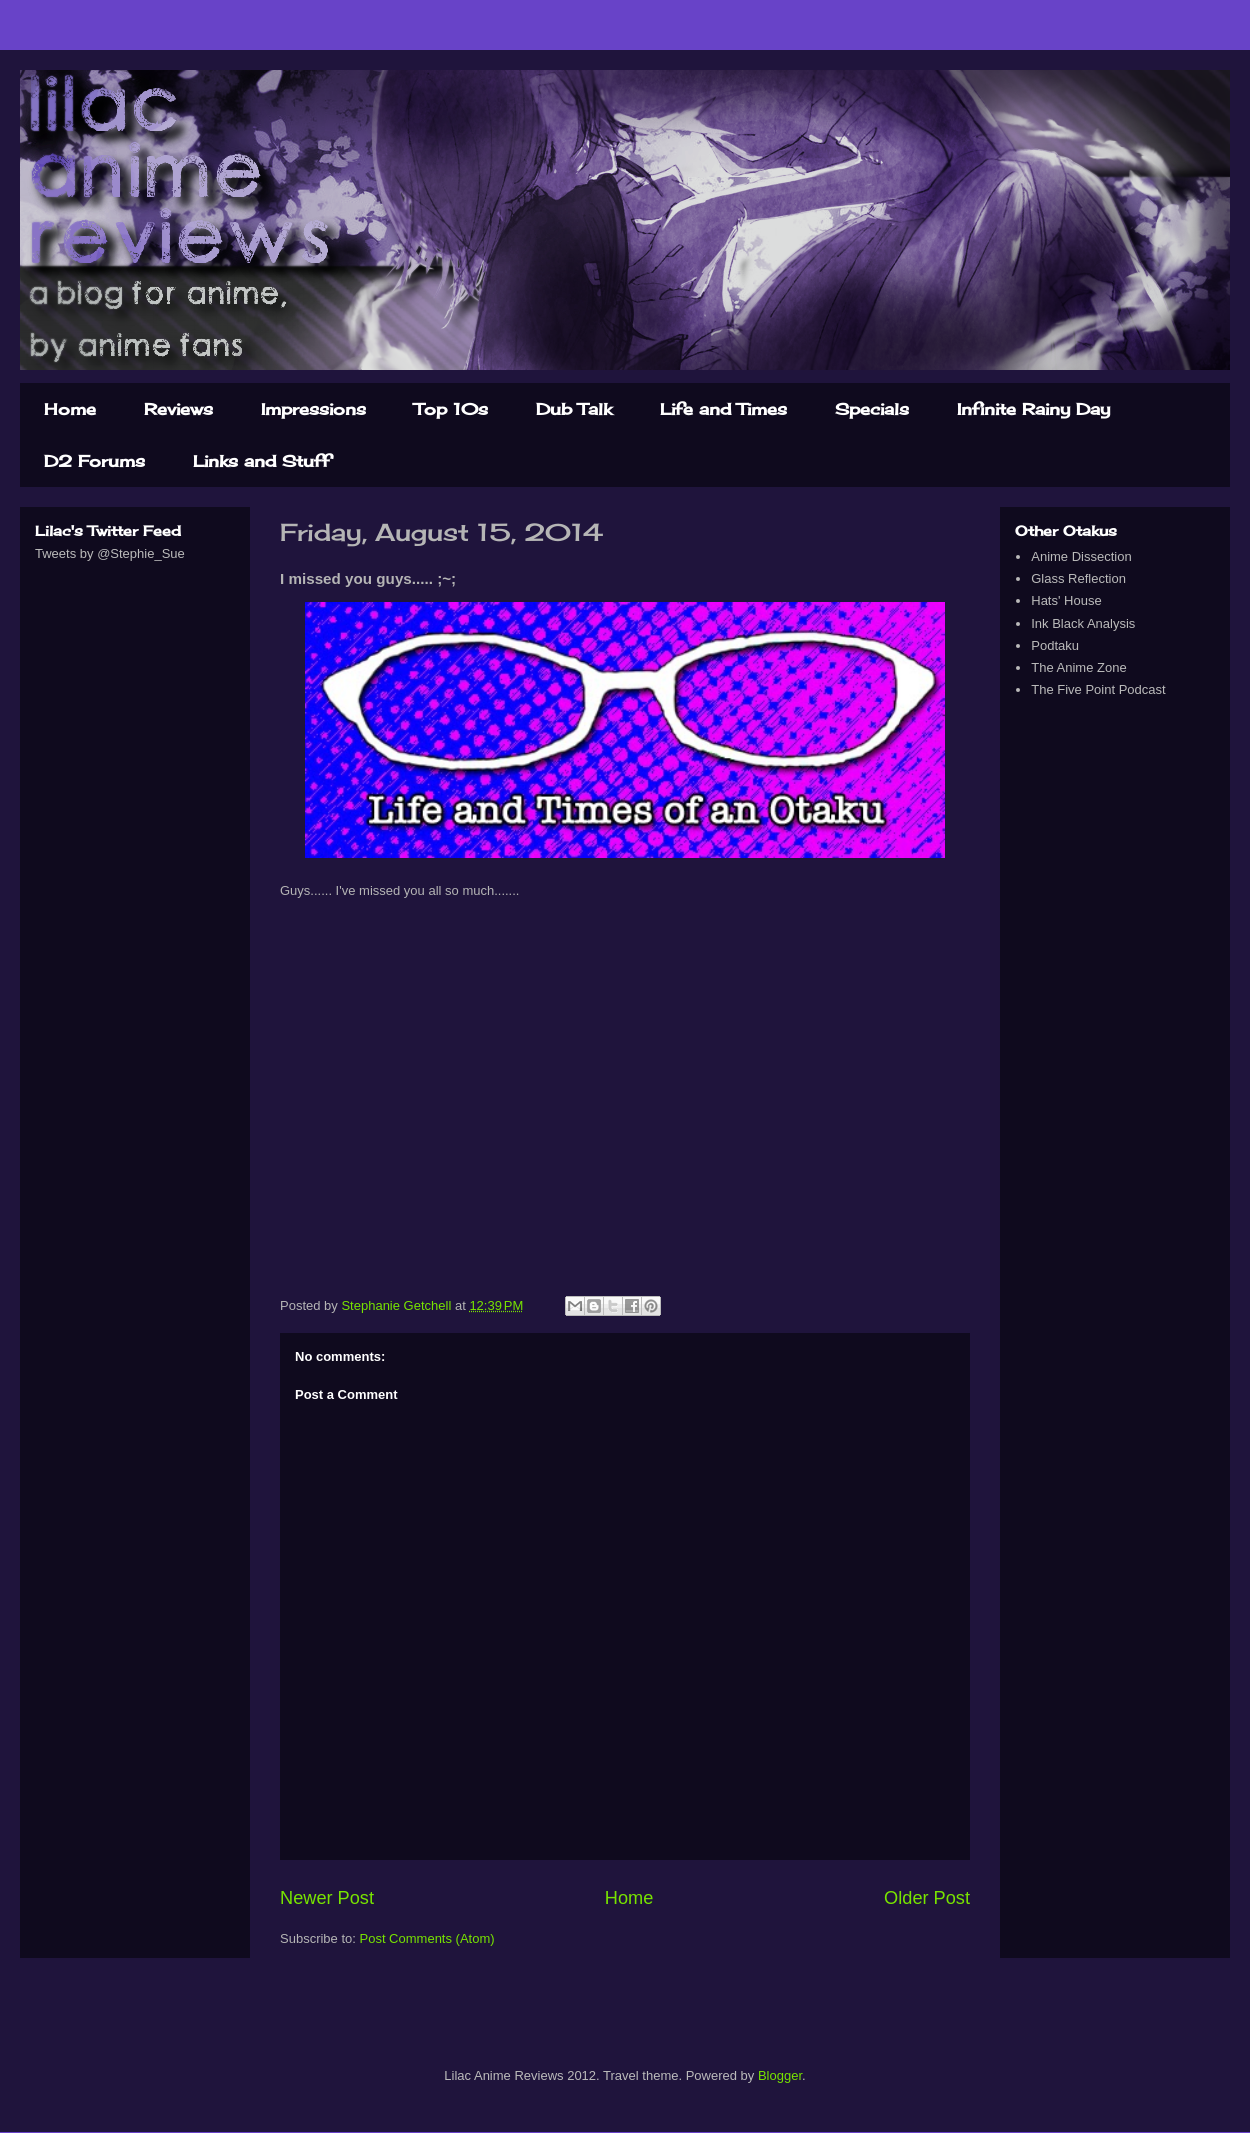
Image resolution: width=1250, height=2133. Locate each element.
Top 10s (451, 409)
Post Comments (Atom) (427, 1938)
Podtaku (1055, 645)
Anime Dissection (1081, 556)
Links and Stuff (261, 461)
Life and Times (723, 409)
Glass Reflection (1078, 578)
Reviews (178, 409)
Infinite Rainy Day (1033, 409)
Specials (872, 409)
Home (70, 409)
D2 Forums (94, 461)
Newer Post (327, 1898)
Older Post (927, 1898)
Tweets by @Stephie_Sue (110, 553)
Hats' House (1066, 600)
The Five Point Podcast (1098, 689)
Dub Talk (574, 409)
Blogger (780, 2075)
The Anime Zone (1078, 667)
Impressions (313, 409)
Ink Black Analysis (1083, 623)
